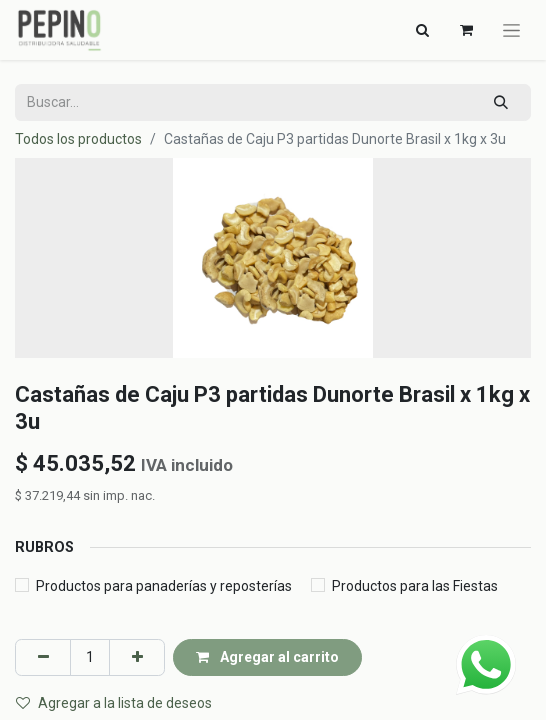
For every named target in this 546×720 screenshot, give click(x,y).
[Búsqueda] (501, 102)
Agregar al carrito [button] (267, 657)
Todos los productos (78, 139)
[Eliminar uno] (43, 657)
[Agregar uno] (137, 657)
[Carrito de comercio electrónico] (466, 30)
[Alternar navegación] (422, 30)
